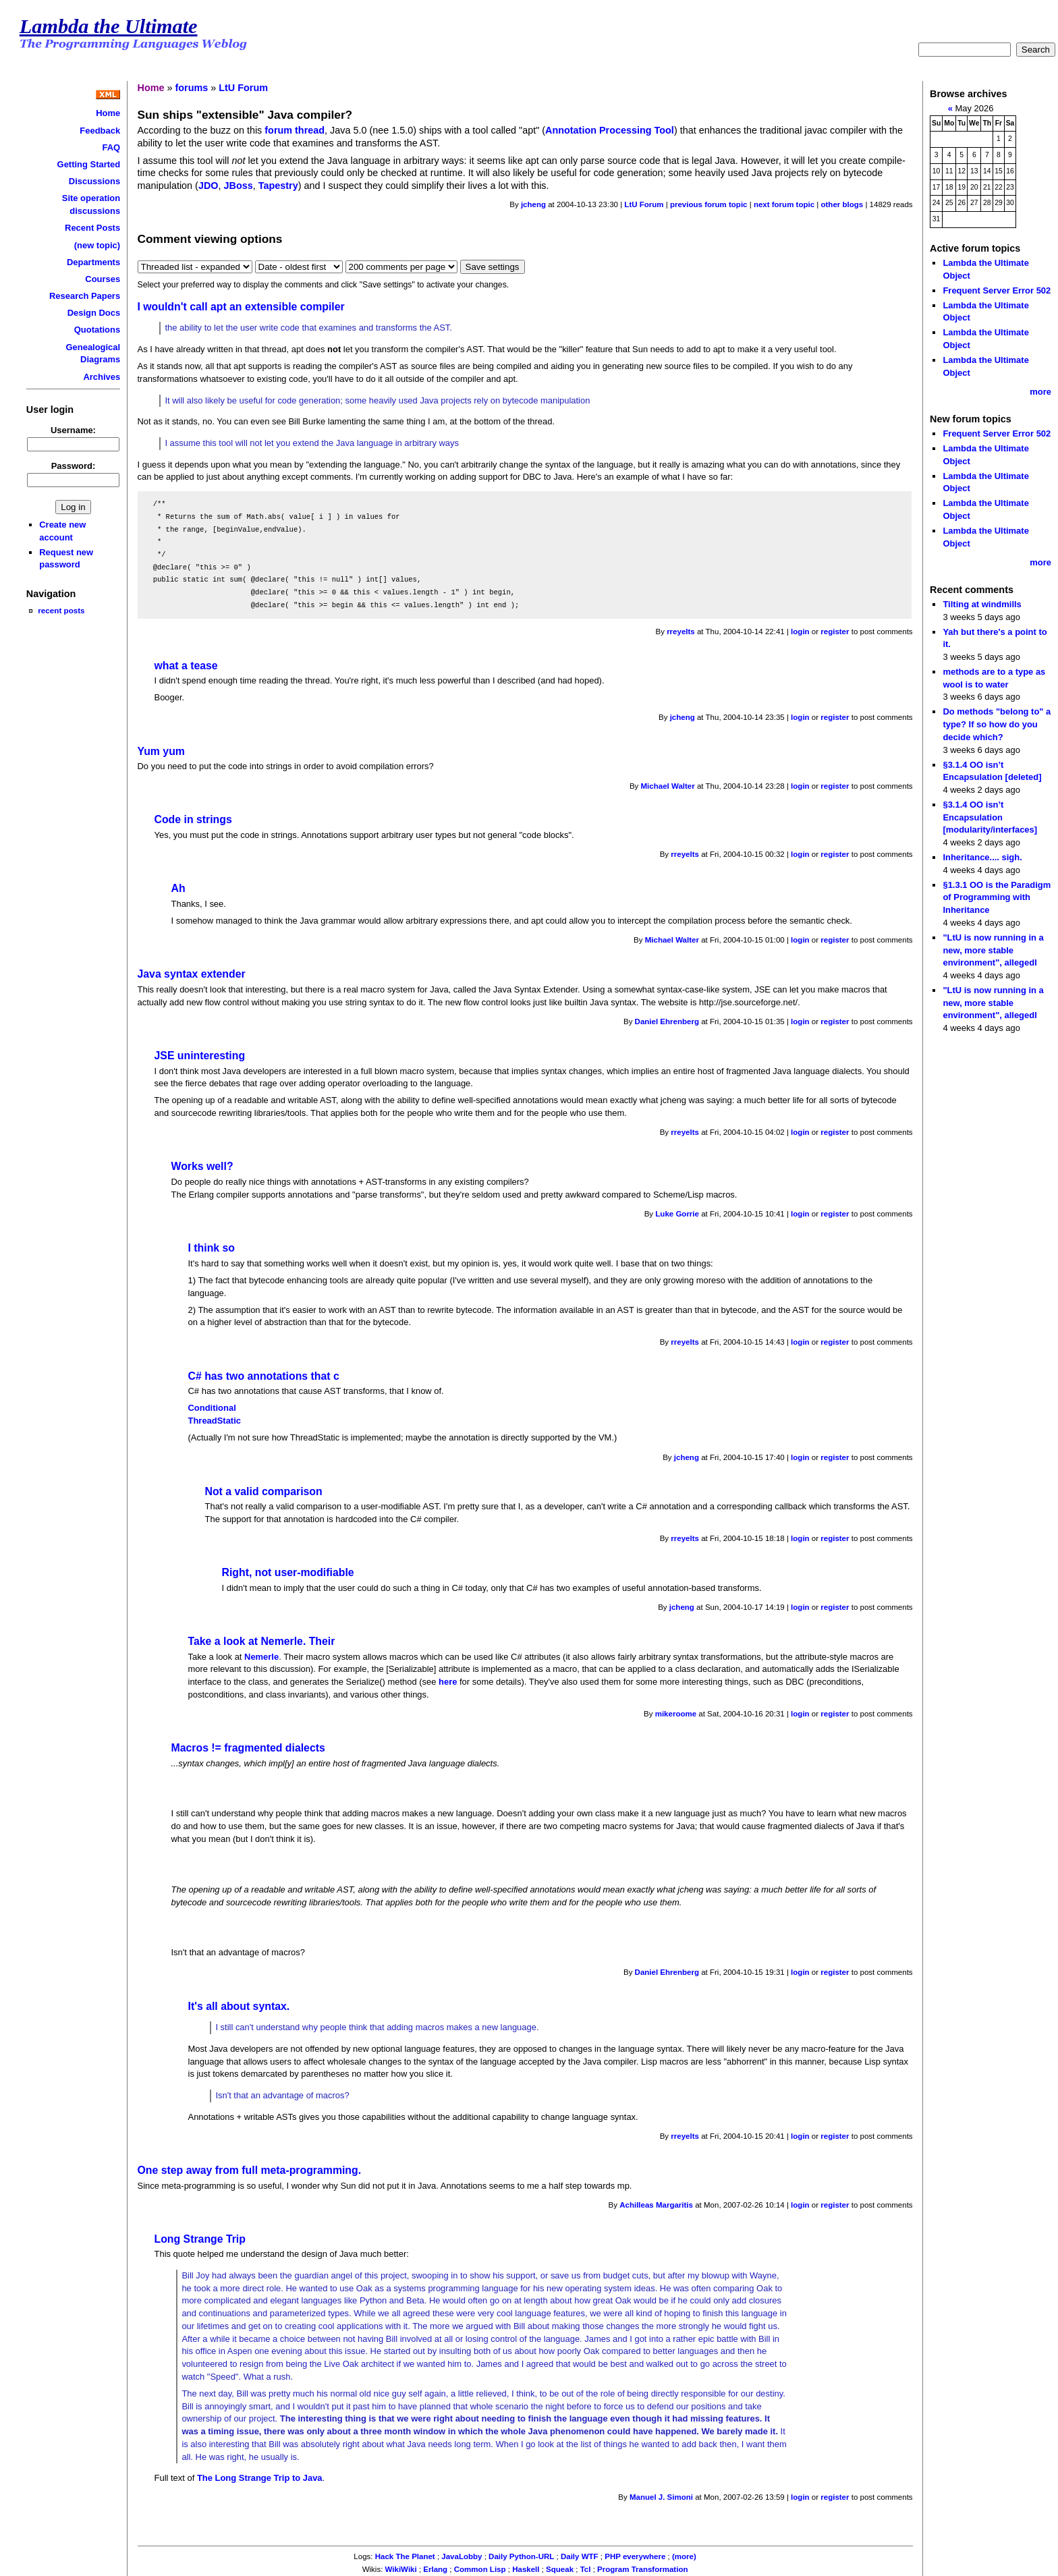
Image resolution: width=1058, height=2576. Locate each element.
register (834, 631)
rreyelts (681, 631)
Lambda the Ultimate (109, 26)
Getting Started (89, 164)
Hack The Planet (405, 2556)
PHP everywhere (635, 2556)
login (800, 631)
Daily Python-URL (521, 2556)
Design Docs (93, 313)
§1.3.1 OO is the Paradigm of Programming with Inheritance (997, 897)
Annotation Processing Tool (609, 130)
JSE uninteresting (200, 1055)
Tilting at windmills (982, 604)
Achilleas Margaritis (656, 2205)
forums (191, 87)
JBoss (238, 185)
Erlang (435, 2569)
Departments (93, 262)
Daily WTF (579, 2556)
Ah (178, 888)
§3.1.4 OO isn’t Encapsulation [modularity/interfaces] (990, 817)
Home (108, 113)
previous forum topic (709, 204)
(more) (684, 2556)
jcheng (533, 204)
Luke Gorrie (677, 1214)
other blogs (841, 204)
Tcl (585, 2569)
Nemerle (261, 1657)
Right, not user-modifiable (288, 1572)
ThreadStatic (214, 1421)
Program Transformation (642, 2569)
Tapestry (278, 185)
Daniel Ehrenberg (667, 1021)
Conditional (212, 1408)
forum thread (294, 130)
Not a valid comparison (264, 1491)
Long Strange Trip (200, 2239)
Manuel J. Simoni (661, 2497)
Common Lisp (480, 2569)
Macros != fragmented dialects (248, 1748)
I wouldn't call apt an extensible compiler (241, 306)
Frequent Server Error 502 (997, 290)
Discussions (94, 181)
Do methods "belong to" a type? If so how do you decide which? (997, 723)
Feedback (100, 130)
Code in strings (193, 819)
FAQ (111, 147)
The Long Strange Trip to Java (260, 2478)
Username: (73, 430)
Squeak (560, 2569)
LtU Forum (243, 87)
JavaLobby (461, 2556)
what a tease (186, 665)
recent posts (61, 610)
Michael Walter (668, 786)
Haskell (525, 2569)
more (1040, 392)
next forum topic (784, 204)
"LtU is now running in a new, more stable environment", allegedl (993, 950)
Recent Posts (92, 228)
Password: (73, 466)
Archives (101, 377)
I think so (211, 1248)
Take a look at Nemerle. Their (261, 1641)
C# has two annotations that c (263, 1376)
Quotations (97, 330)
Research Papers (84, 296)
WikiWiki (401, 2569)
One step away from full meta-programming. (250, 2170)
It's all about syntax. (239, 2006)
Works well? (202, 1166)
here (448, 1682)
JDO (208, 185)
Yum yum (161, 751)
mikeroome (675, 1714)
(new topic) (97, 245)
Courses (102, 279)
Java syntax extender (192, 974)
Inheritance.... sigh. (982, 857)
